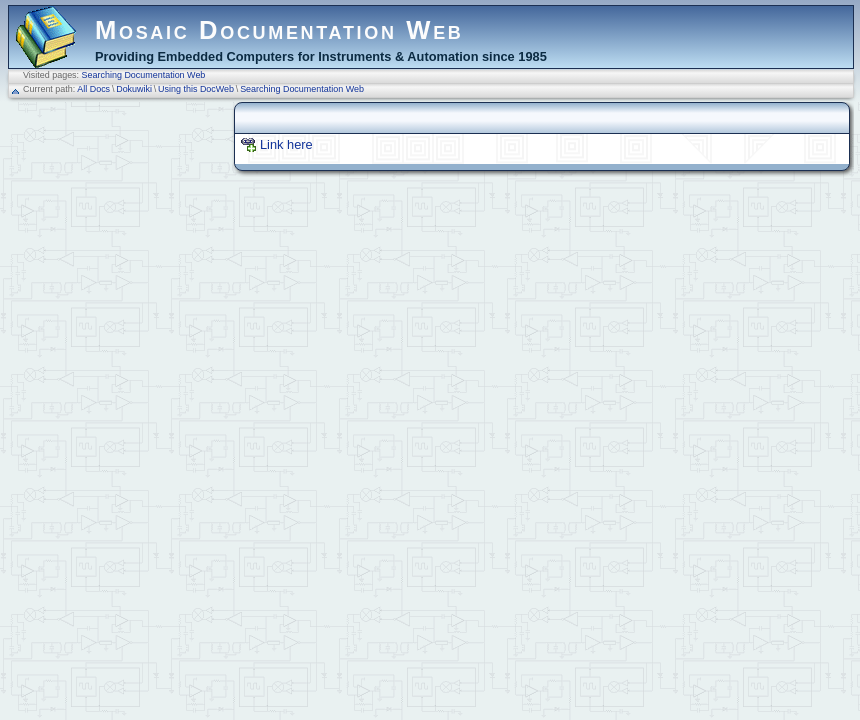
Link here (286, 144)
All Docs (93, 89)
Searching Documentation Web (144, 75)
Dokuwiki (134, 89)
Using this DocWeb (196, 89)
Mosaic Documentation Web (279, 30)
